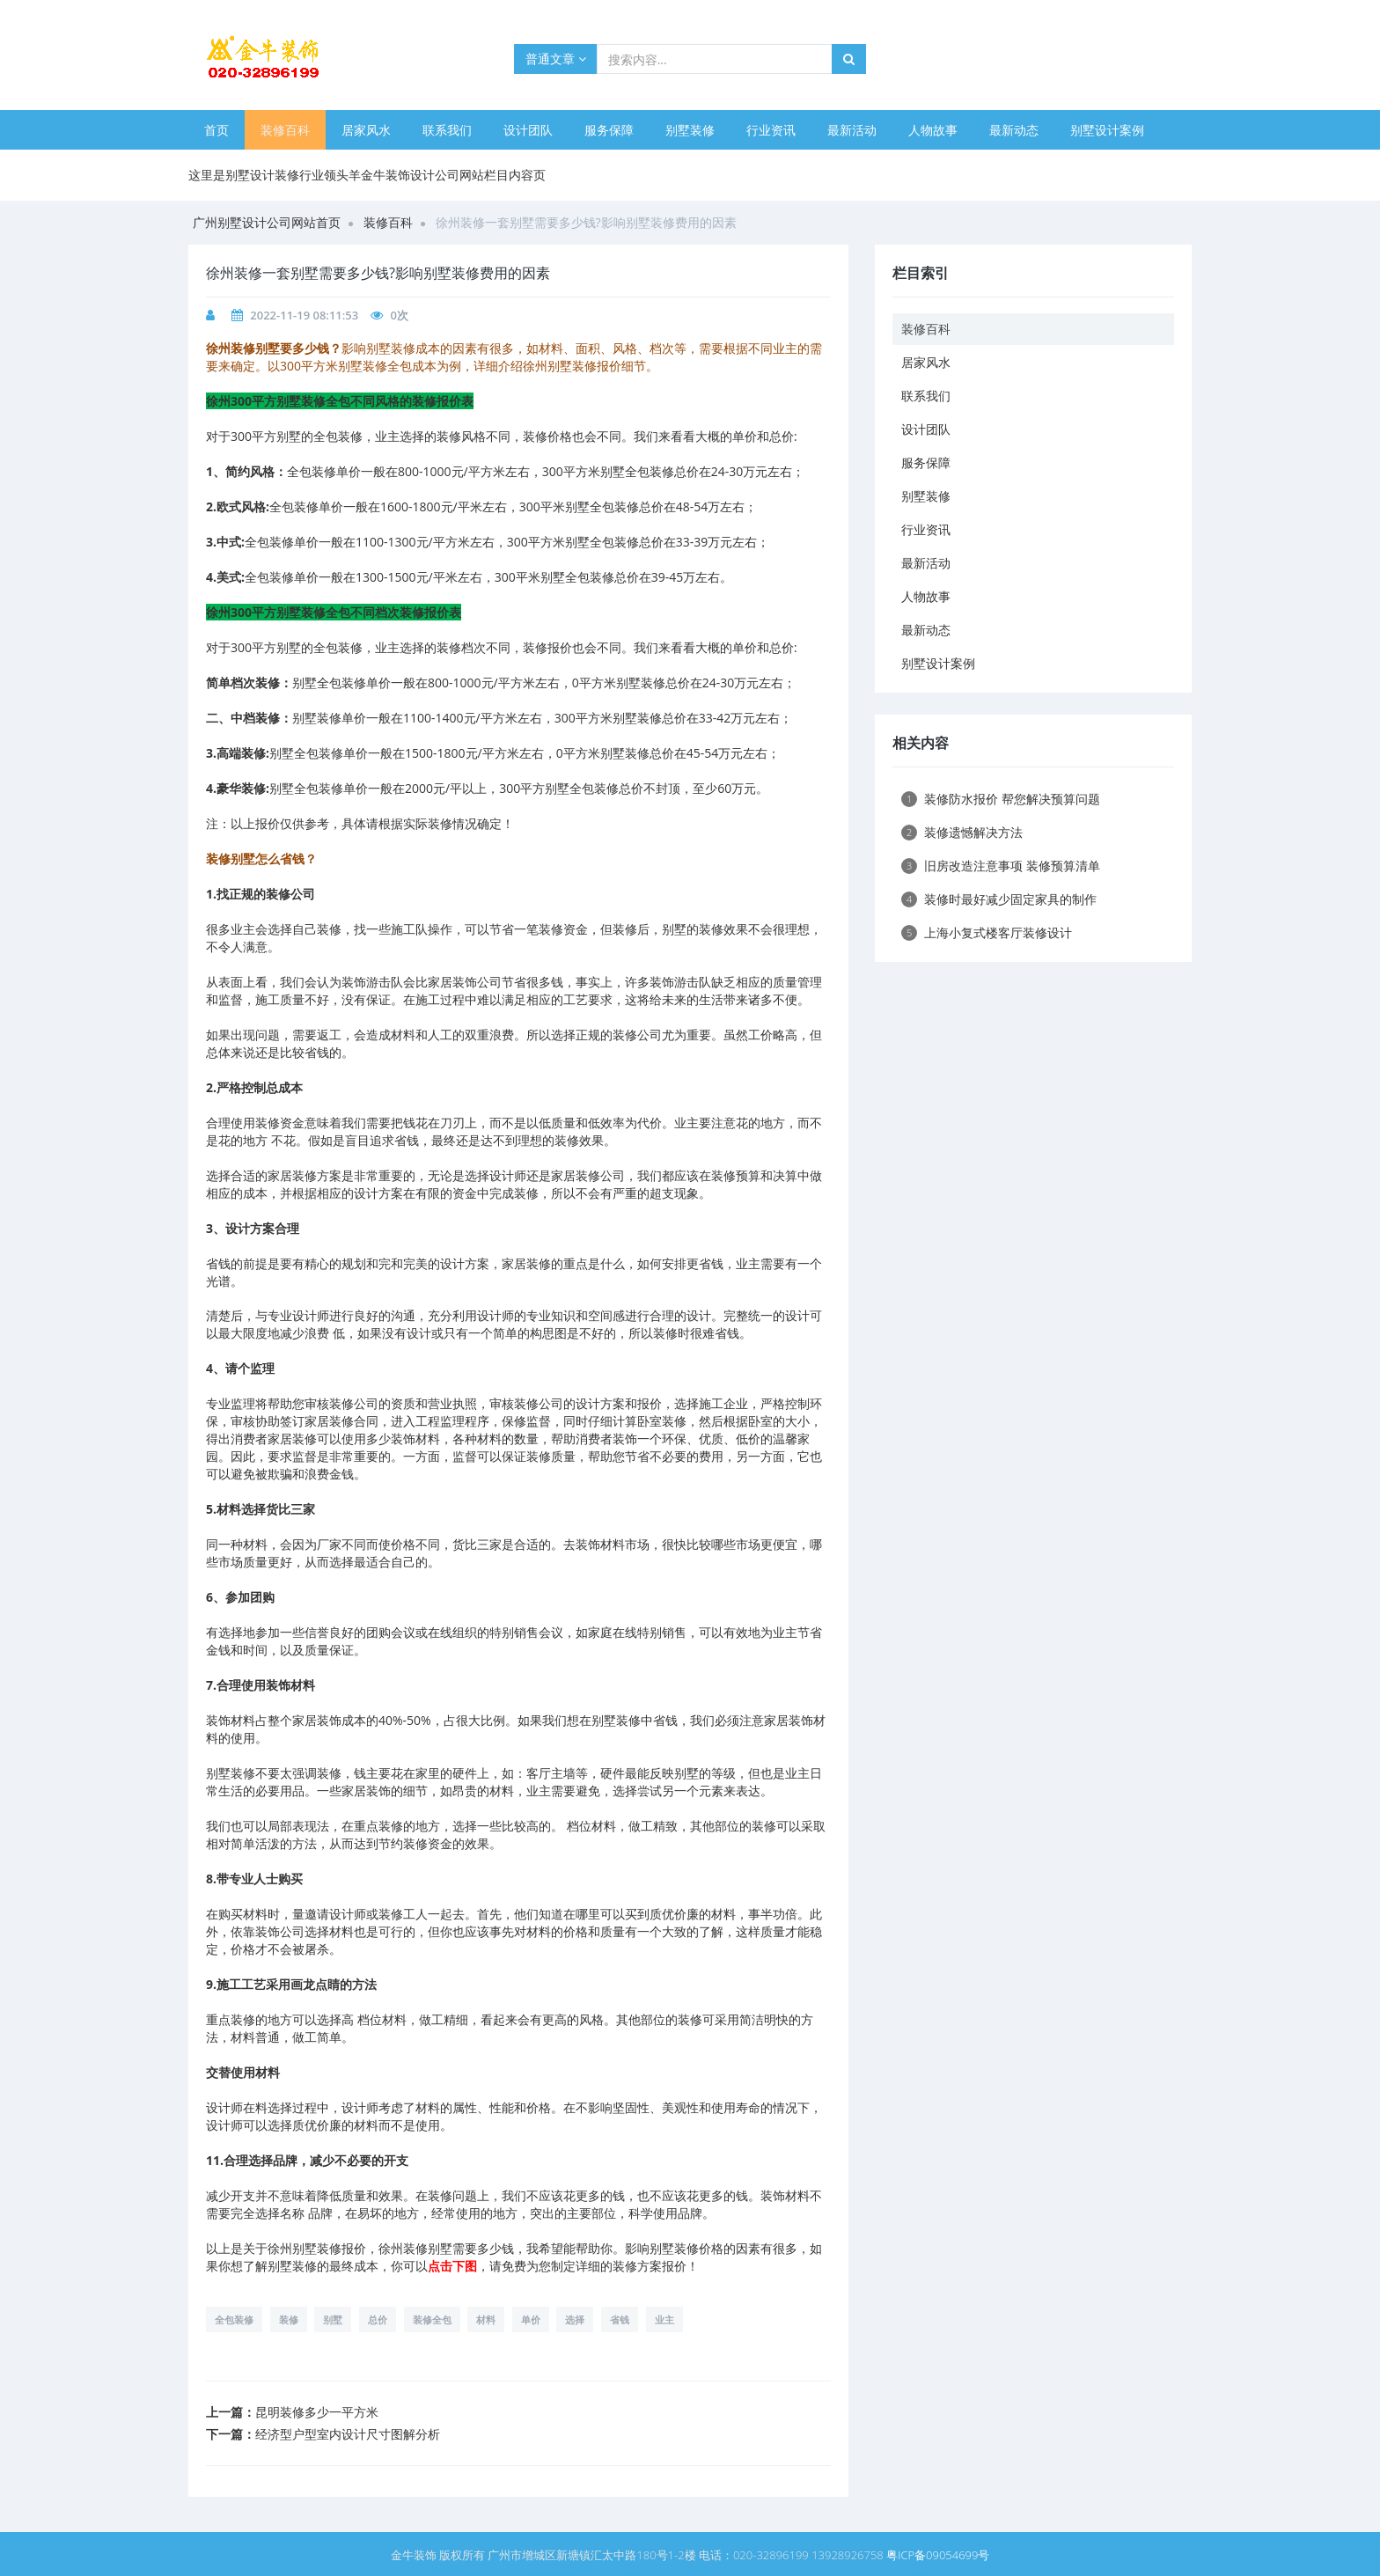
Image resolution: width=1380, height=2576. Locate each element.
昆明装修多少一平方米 (316, 2412)
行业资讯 (771, 129)
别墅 (332, 2319)
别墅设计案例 (1107, 129)
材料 (485, 2319)
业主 (664, 2319)
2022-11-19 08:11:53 (304, 315)
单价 (530, 2319)
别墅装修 (690, 129)
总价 (377, 2319)
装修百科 (285, 129)
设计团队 (528, 129)
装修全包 (432, 2319)
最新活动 (852, 129)
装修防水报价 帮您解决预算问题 (1000, 798)
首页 (216, 129)
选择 (574, 2319)
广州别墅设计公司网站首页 (267, 222)
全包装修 (234, 2319)
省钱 (619, 2319)
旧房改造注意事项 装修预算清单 (1000, 865)
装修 (288, 2319)
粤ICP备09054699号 (937, 2555)
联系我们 (447, 129)
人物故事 (933, 129)
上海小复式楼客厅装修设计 (986, 932)
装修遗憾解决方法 (962, 832)
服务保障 (609, 129)
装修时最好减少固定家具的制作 (999, 899)
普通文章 (555, 58)
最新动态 (1014, 129)
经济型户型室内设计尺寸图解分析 (347, 2434)
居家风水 (366, 129)
